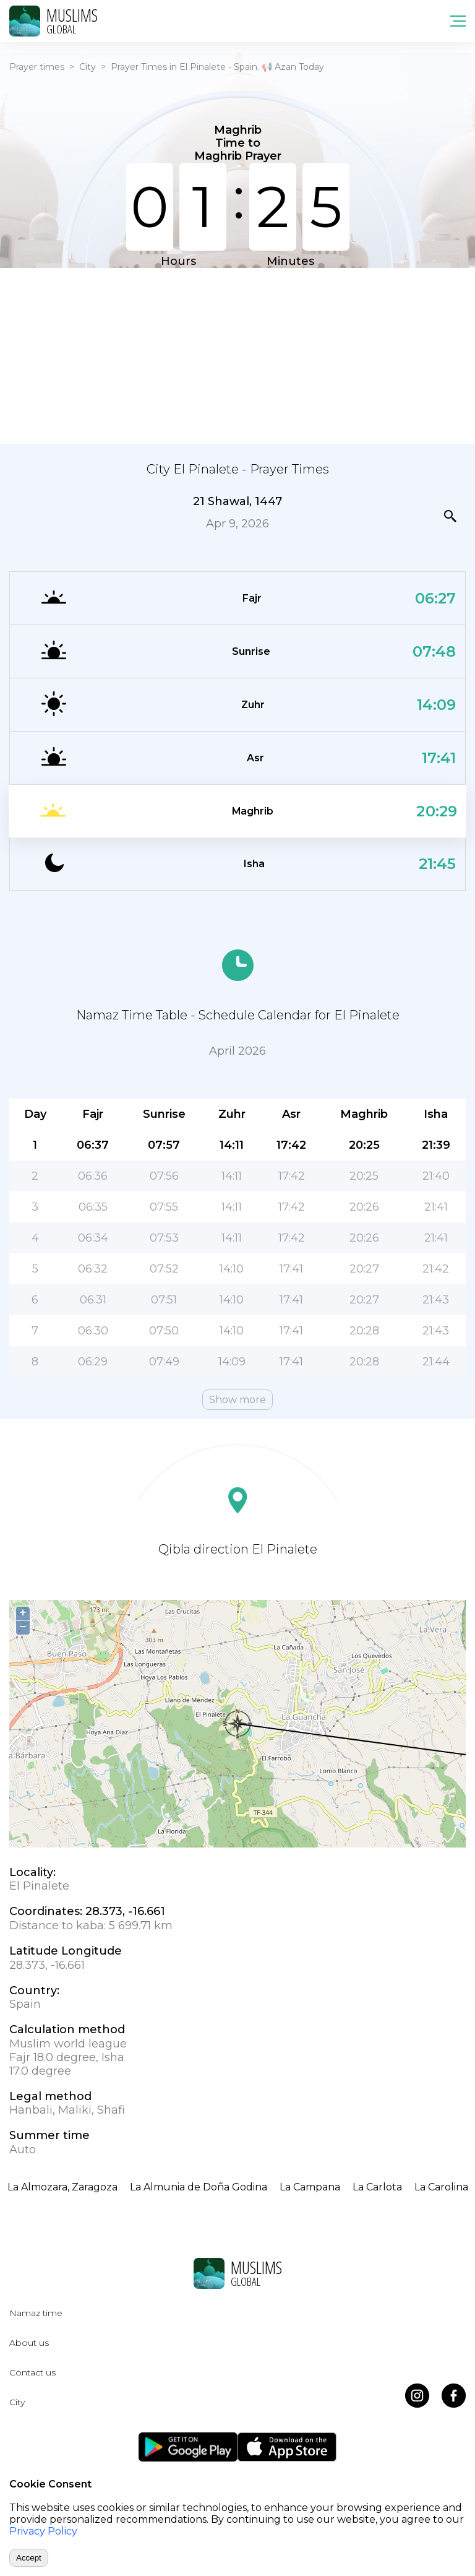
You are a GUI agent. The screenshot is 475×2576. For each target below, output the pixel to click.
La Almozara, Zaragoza (62, 2187)
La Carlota (377, 2187)
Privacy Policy (43, 2531)
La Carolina (441, 2187)
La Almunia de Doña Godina (198, 2187)
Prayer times (36, 66)
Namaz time (35, 2313)
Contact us (32, 2372)
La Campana (310, 2187)
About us (29, 2342)
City (87, 66)
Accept (28, 2557)
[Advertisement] (237, 354)
